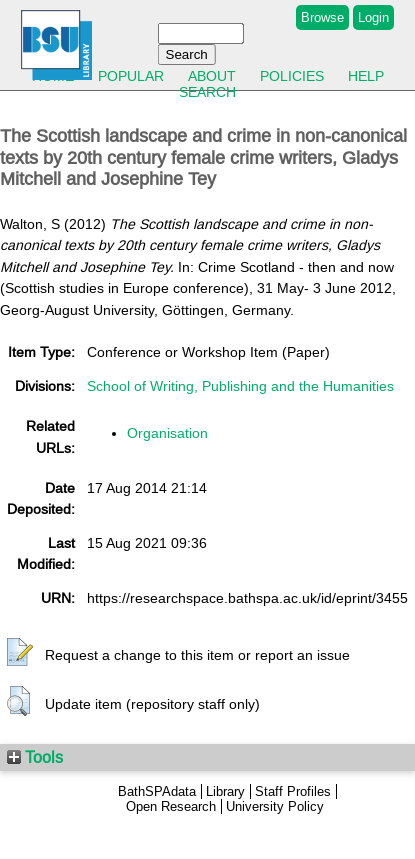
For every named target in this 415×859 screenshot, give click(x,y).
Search (207, 92)
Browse (322, 17)
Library (225, 791)
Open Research (171, 806)
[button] (20, 653)
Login (373, 17)
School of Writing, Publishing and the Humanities (240, 386)
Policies (292, 76)
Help (366, 76)
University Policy (275, 806)
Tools (35, 757)
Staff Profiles (293, 791)
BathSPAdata (157, 791)
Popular (131, 76)
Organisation (167, 433)
